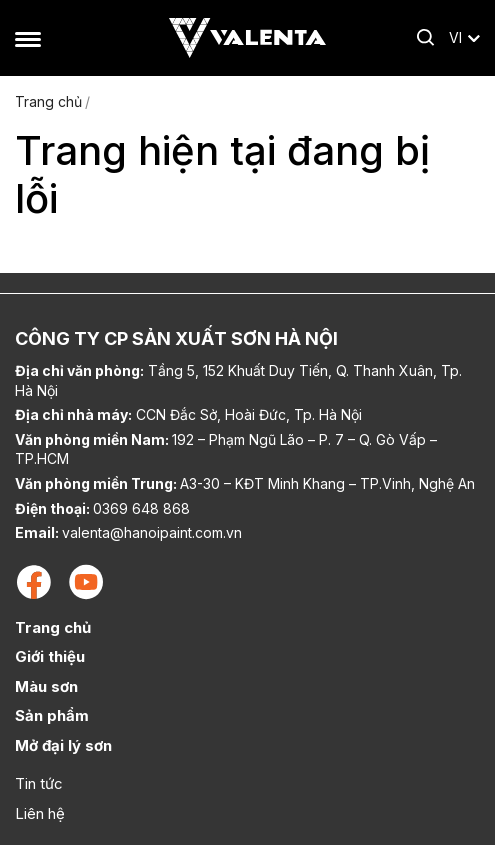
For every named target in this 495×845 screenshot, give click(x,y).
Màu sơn (46, 686)
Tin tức (39, 783)
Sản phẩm (52, 715)
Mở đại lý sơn (63, 745)
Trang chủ (48, 101)
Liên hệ (40, 813)
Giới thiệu (50, 656)
